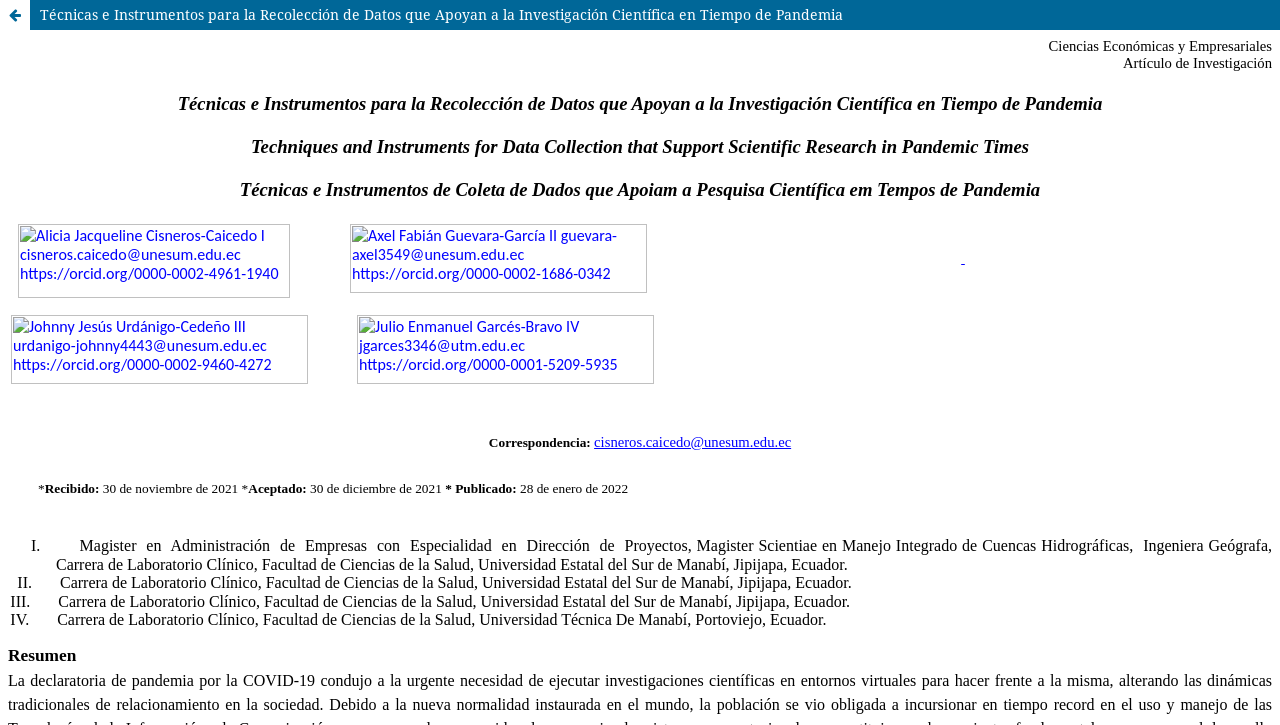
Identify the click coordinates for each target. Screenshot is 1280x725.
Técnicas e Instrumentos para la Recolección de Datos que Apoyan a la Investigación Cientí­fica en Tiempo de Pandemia (441, 14)
